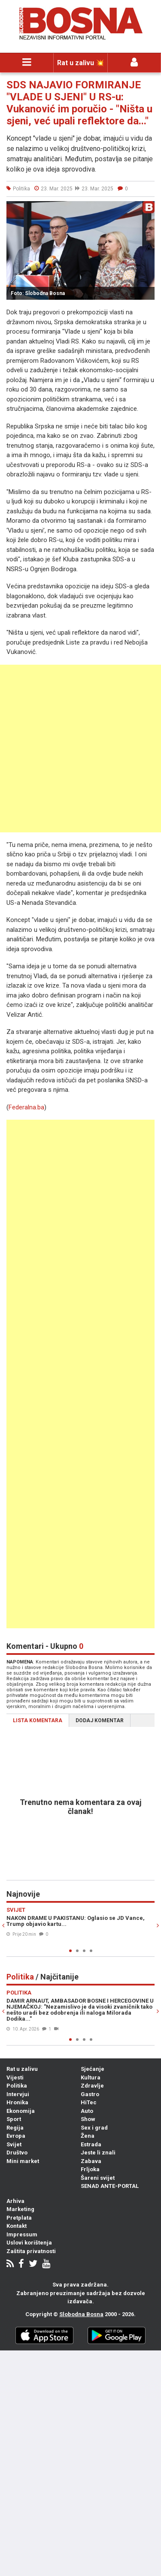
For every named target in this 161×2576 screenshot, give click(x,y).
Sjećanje (92, 2069)
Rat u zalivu (22, 2069)
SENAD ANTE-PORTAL (110, 2186)
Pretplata (19, 2217)
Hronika (17, 2102)
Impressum (21, 2234)
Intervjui (17, 2094)
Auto (87, 2111)
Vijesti (15, 2077)
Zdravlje (92, 2085)
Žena (87, 2136)
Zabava (91, 2161)
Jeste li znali (98, 2152)
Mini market (22, 2161)
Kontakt (16, 2226)
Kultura (90, 2077)
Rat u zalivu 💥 (80, 63)
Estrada (91, 2144)
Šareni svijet (98, 2178)
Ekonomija (20, 2111)
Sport (13, 2119)
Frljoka (90, 2169)
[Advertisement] (80, 748)
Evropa (15, 2136)
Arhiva (15, 2201)
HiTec (89, 2102)
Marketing (20, 2209)
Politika (16, 2085)
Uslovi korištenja (29, 2242)
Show (88, 2119)
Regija (15, 2127)
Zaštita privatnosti (31, 2251)
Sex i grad (94, 2127)
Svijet (13, 2144)
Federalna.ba (26, 1107)
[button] (147, 209)
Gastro (90, 2094)
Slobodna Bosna (81, 2314)
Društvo (16, 2152)
